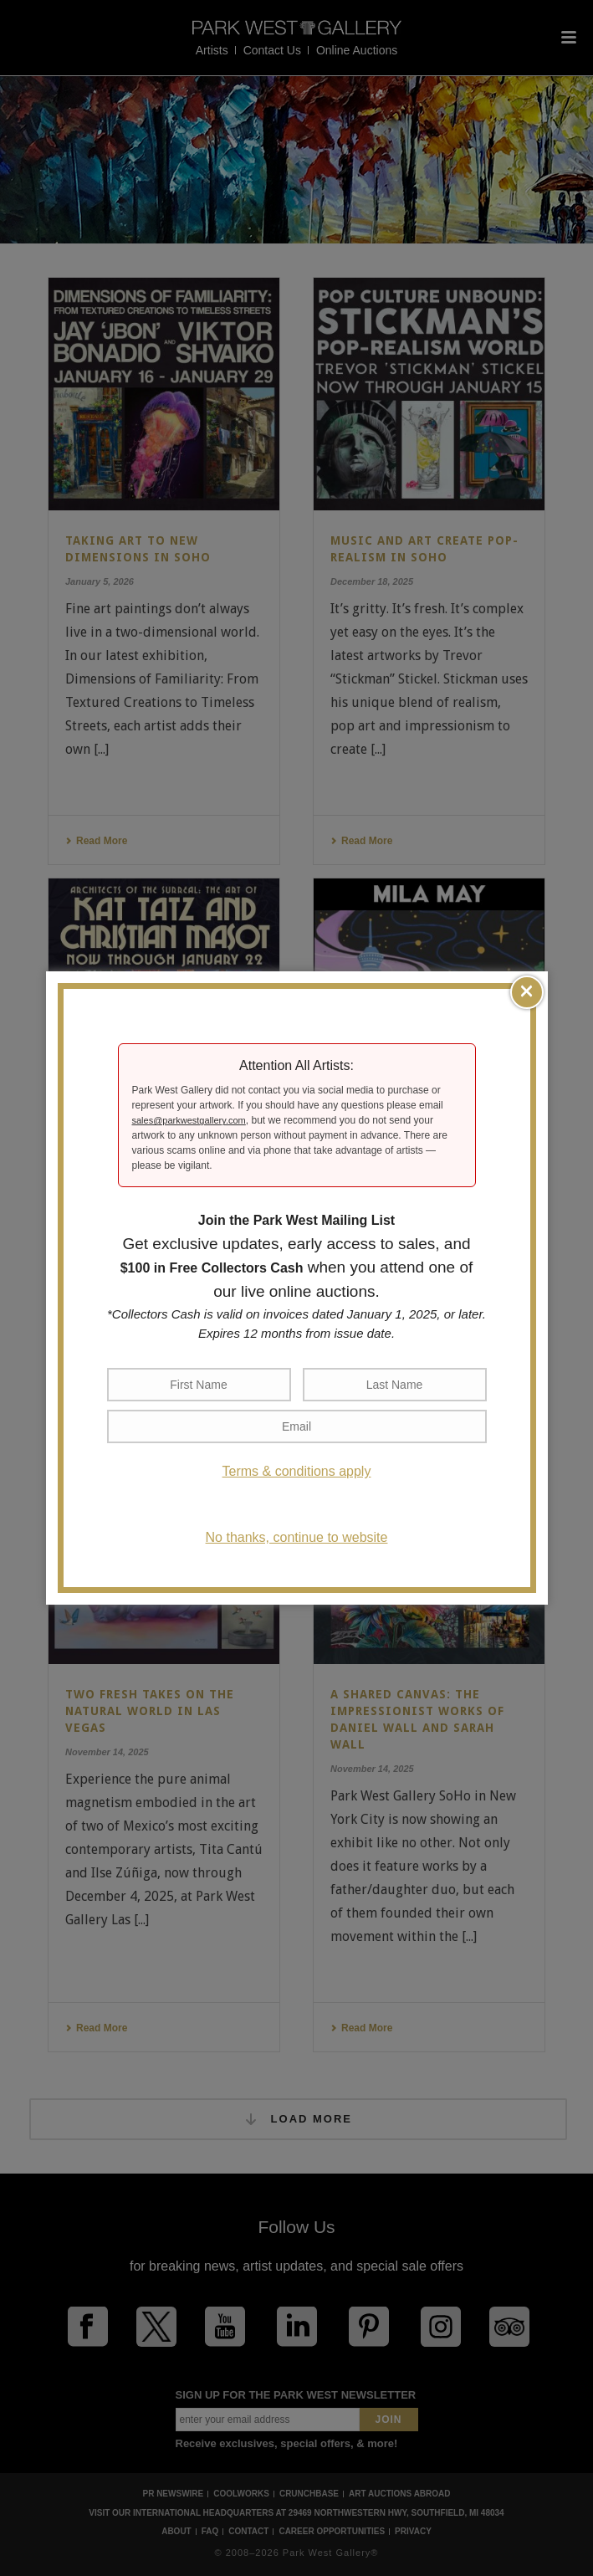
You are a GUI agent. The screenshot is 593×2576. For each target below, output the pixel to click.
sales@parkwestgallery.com (189, 1120)
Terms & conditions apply (296, 1471)
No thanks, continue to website (297, 1537)
